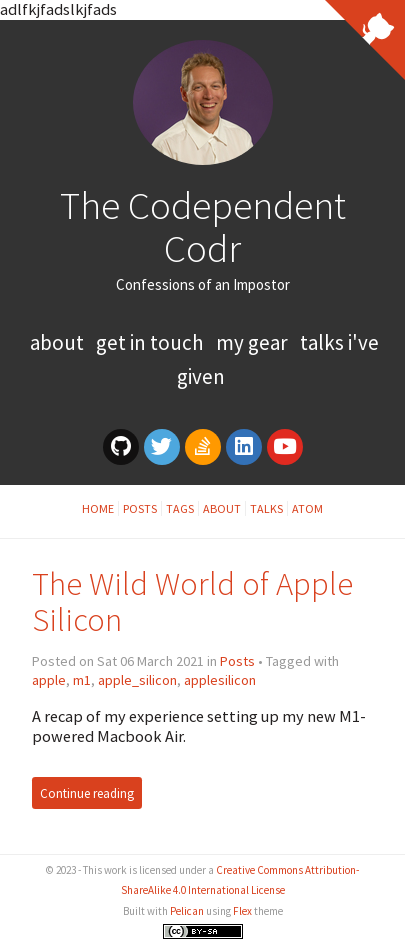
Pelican (187, 911)
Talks (266, 508)
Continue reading (87, 792)
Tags (180, 508)
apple (49, 680)
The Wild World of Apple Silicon (192, 601)
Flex (242, 911)
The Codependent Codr (203, 226)
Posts (140, 508)
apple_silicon (137, 680)
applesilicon (220, 680)
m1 (82, 680)
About (59, 342)
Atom (307, 508)
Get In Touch (152, 342)
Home (98, 508)
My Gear (254, 342)
